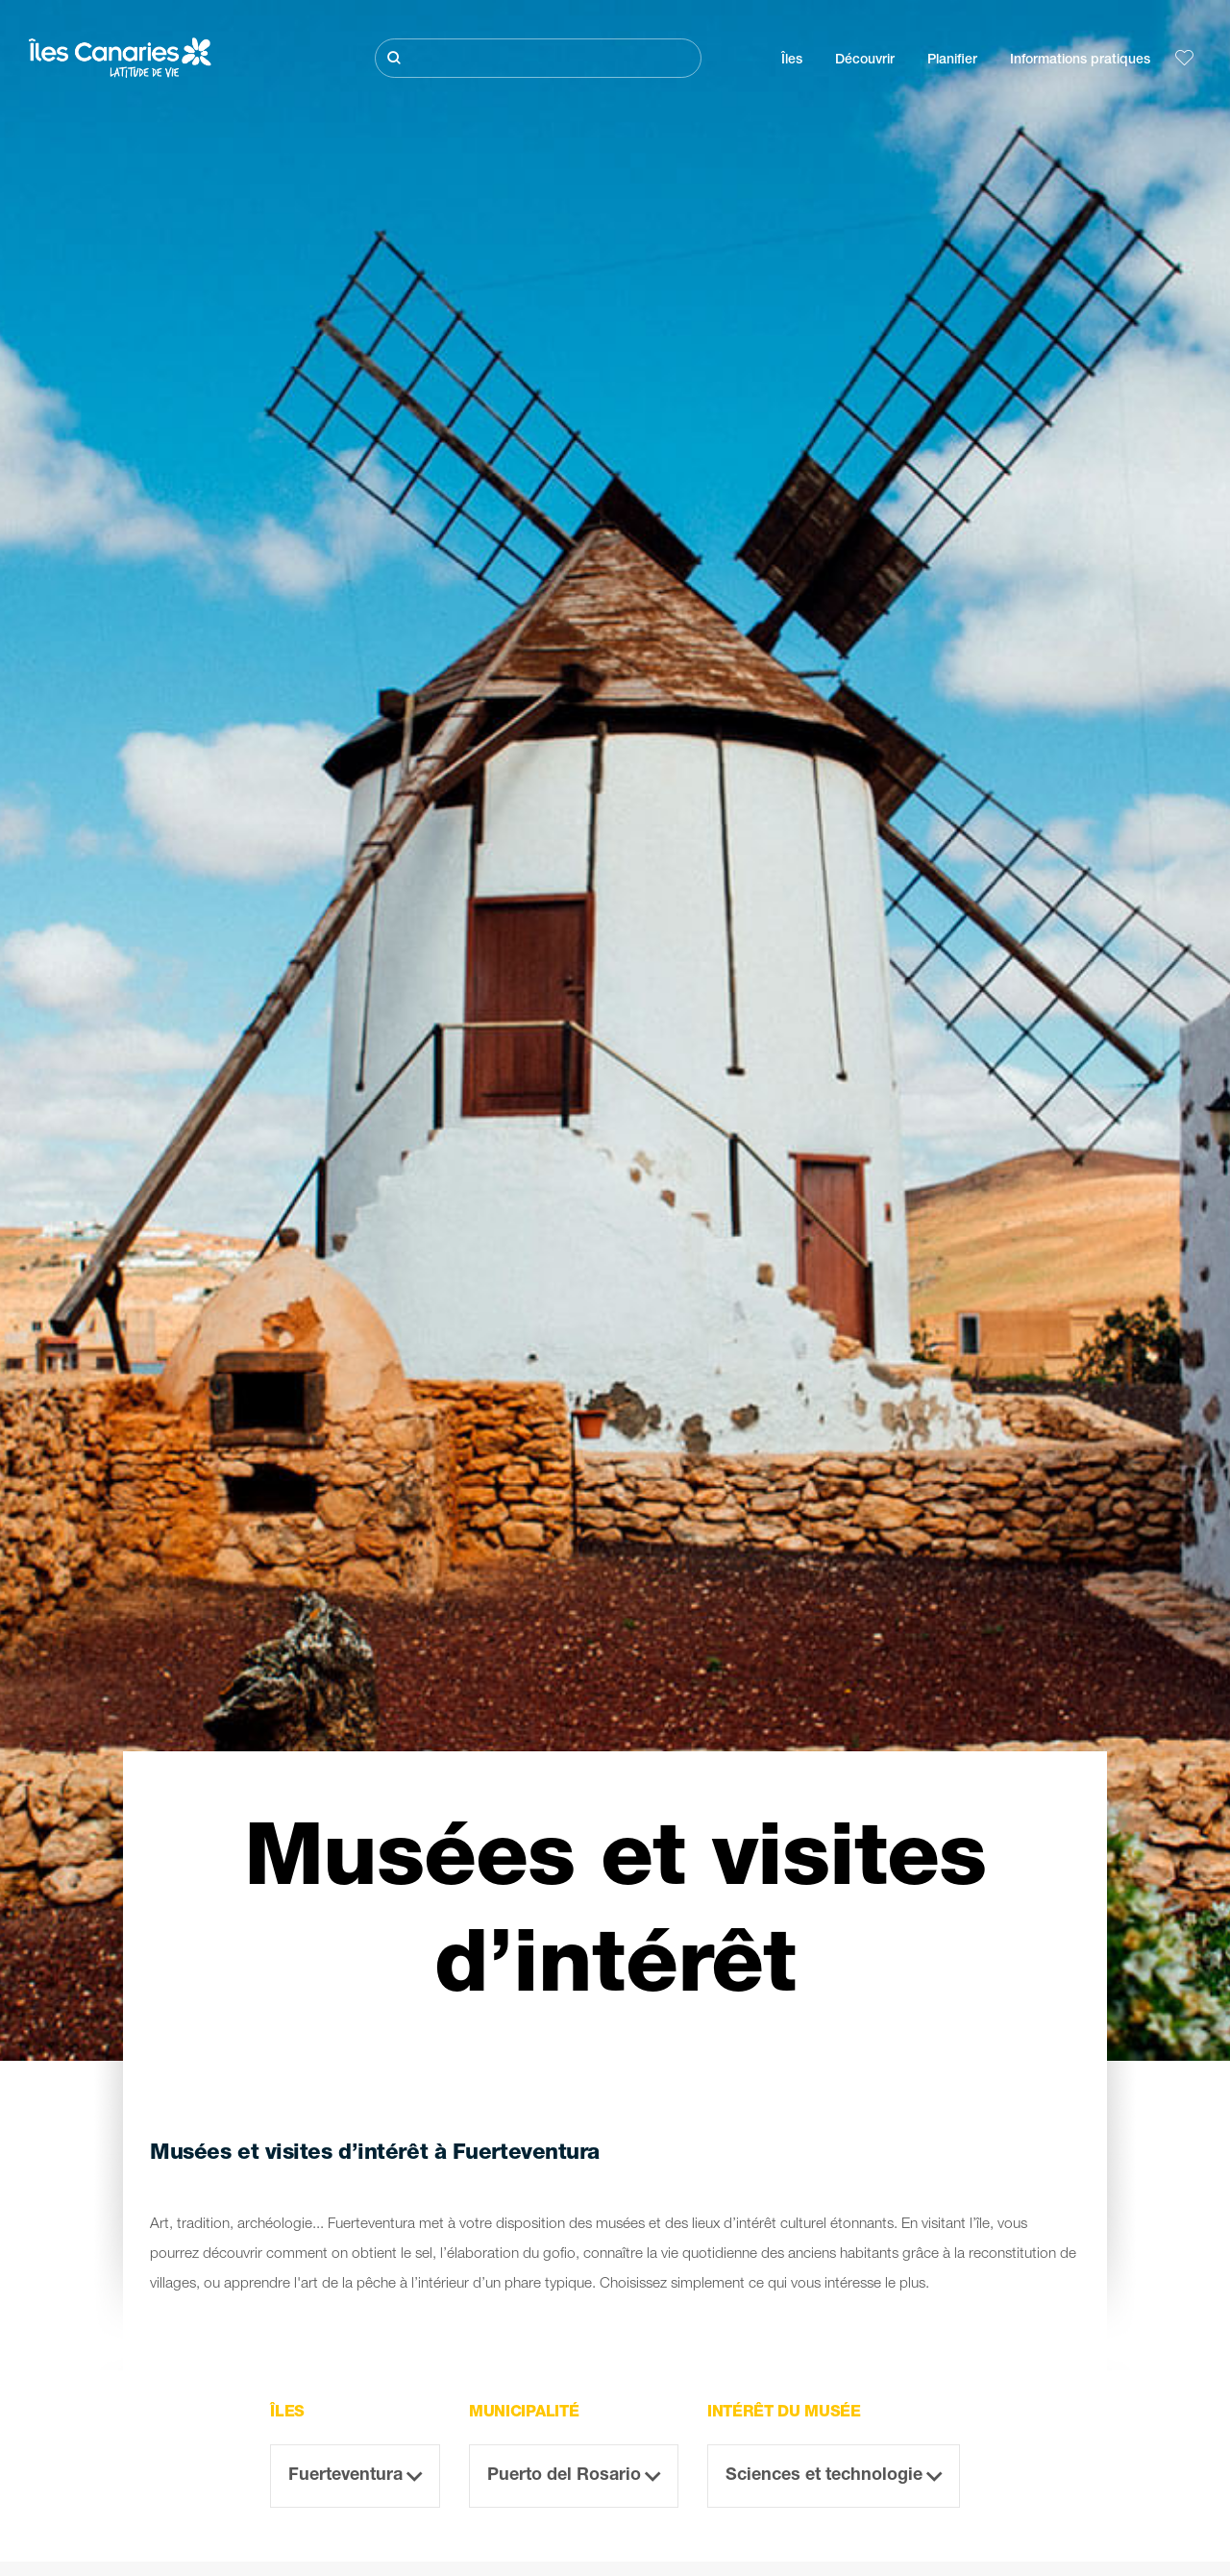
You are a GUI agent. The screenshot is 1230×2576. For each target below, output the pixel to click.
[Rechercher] (538, 58)
